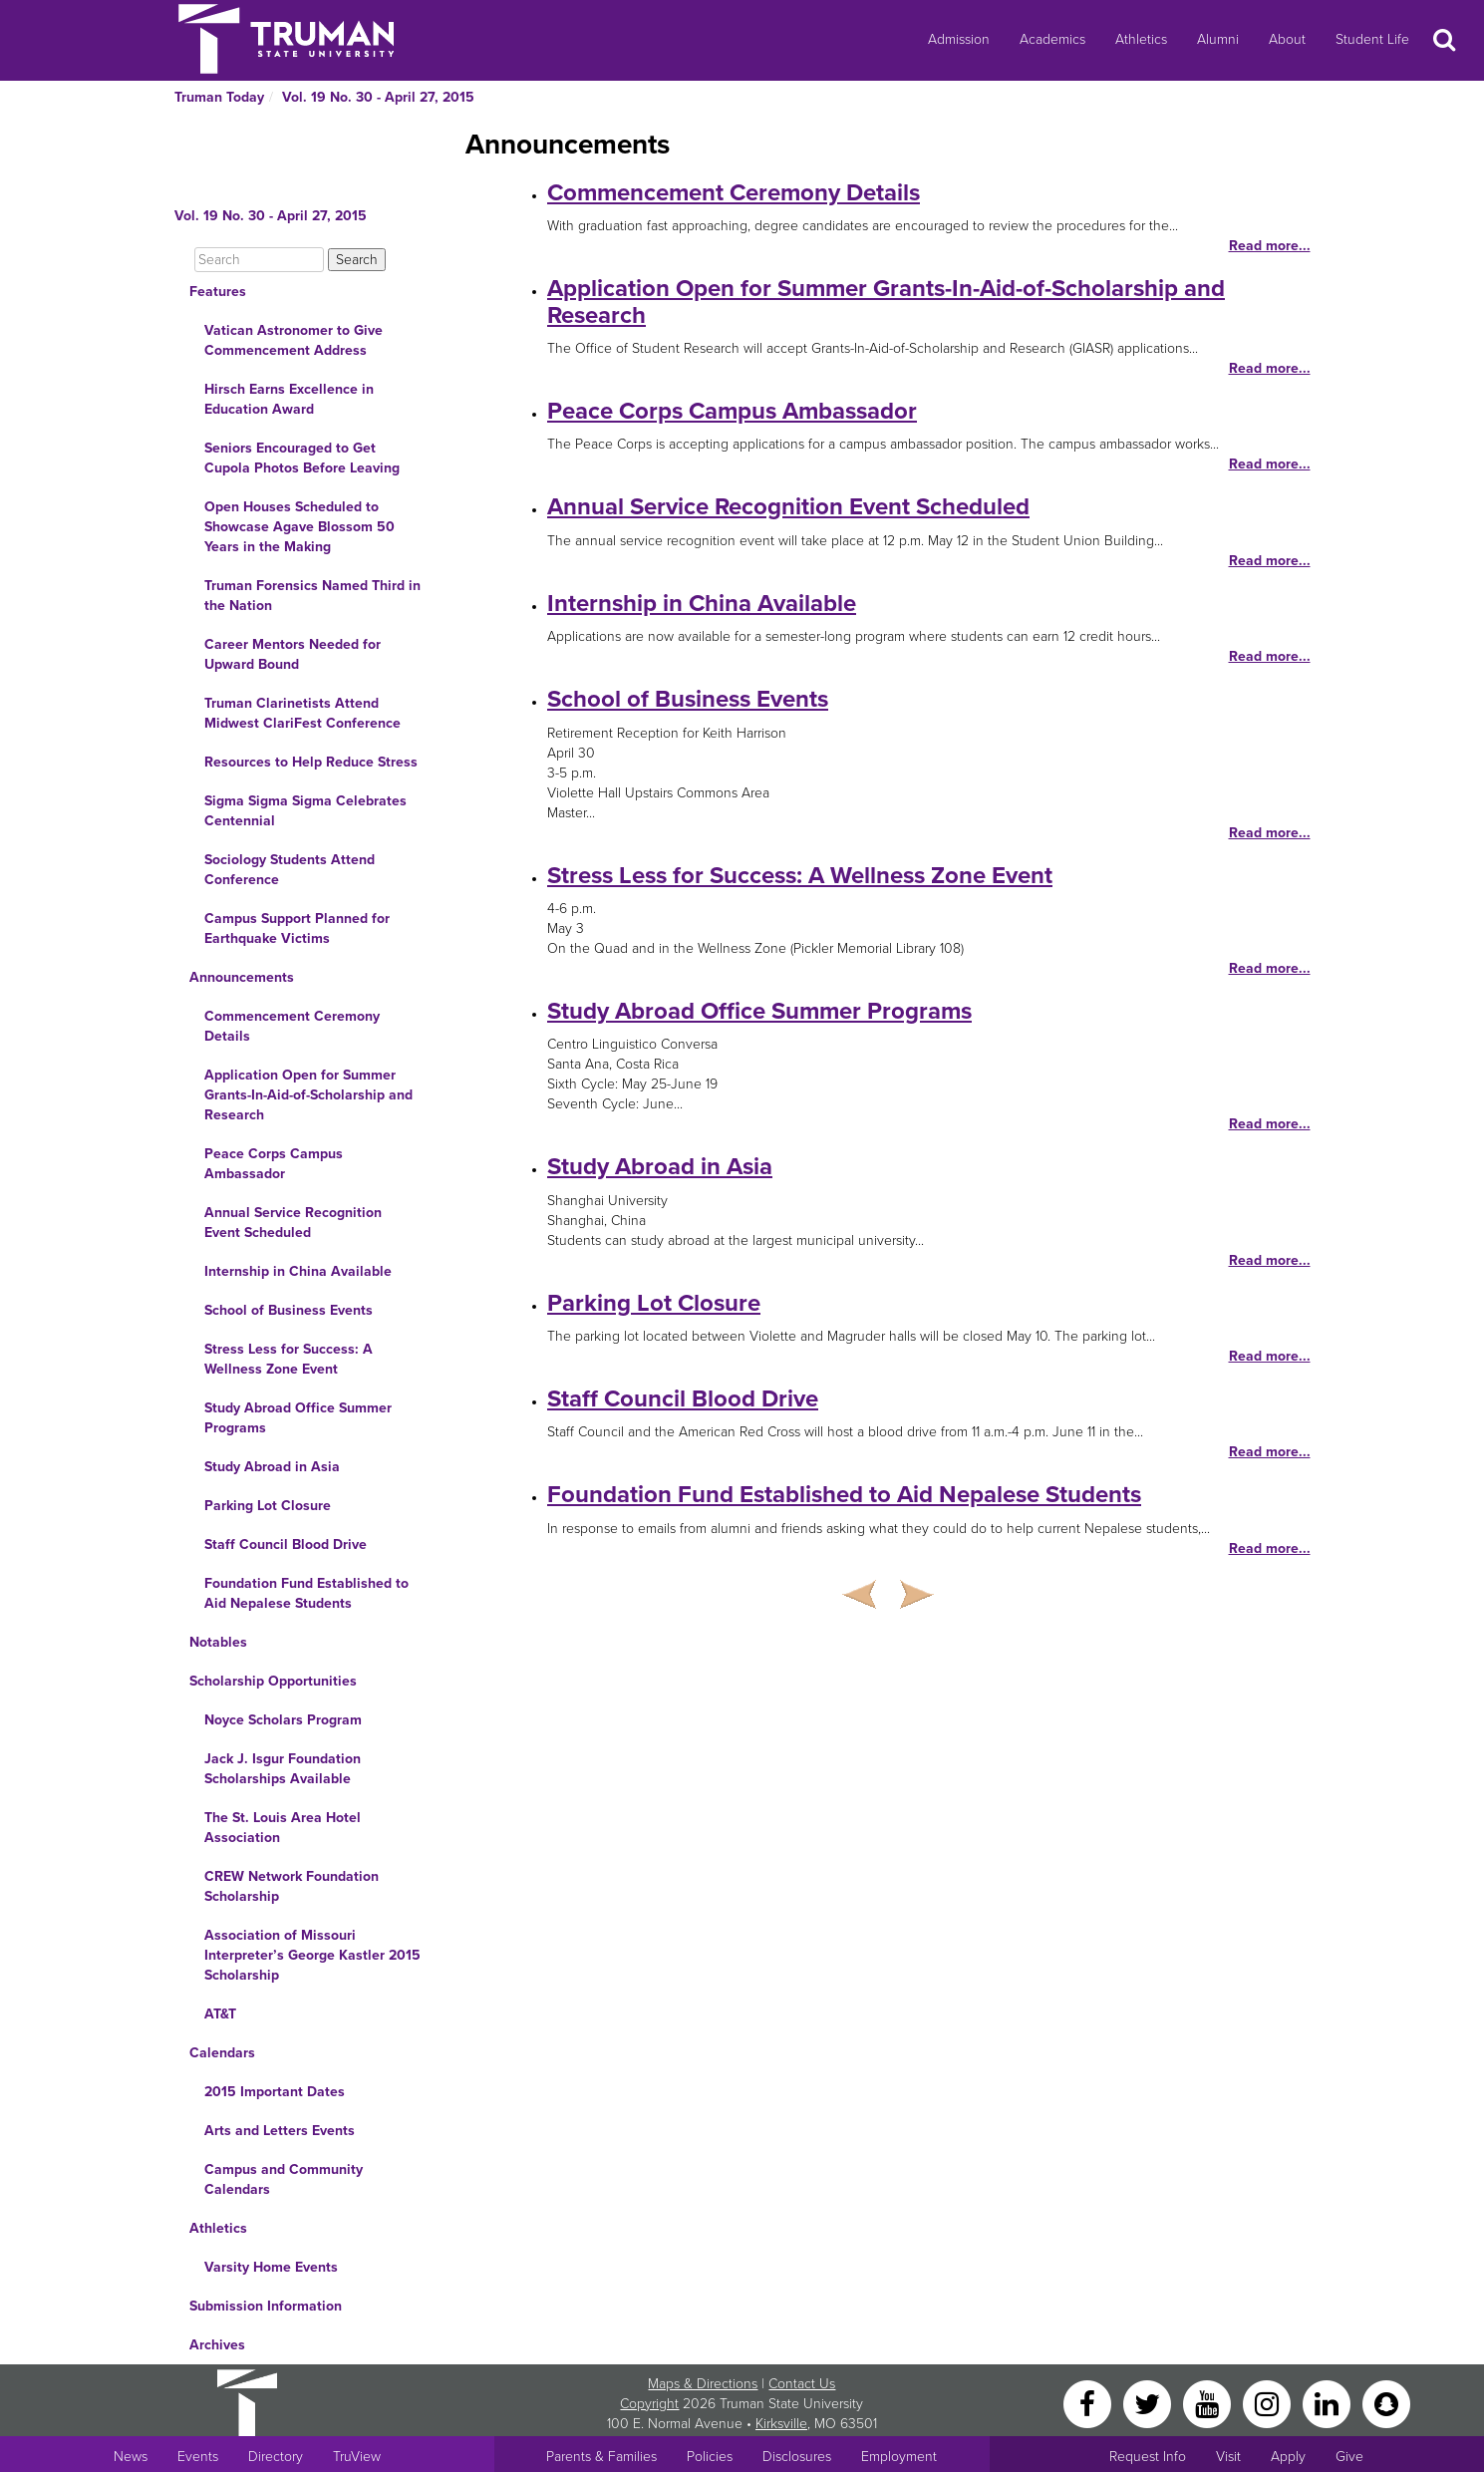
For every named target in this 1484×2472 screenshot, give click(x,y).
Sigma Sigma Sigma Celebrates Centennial (305, 810)
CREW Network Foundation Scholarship (291, 1886)
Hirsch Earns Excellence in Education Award (289, 399)
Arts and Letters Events (279, 2130)
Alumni (1218, 39)
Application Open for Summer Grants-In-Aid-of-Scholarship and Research (308, 1095)
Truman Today (219, 97)
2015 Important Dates (274, 2091)
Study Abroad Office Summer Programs (298, 1417)
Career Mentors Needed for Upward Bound (292, 654)
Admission (959, 39)
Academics (1052, 39)
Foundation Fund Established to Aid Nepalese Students (306, 1593)
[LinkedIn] (1328, 2402)
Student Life (1372, 39)
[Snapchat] (1386, 2402)
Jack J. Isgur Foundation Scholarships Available (282, 1768)
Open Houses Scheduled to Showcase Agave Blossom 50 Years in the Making (299, 526)
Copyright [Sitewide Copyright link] (649, 2403)
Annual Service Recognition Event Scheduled (293, 1222)
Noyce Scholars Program (283, 1719)
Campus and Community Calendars (283, 2179)
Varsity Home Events (271, 2267)
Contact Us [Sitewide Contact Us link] (801, 2383)
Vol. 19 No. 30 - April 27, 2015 (378, 97)
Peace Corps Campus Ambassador (273, 1163)
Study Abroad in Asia (272, 1466)
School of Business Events (288, 1310)
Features (217, 291)
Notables (218, 1642)
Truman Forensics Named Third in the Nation (312, 595)
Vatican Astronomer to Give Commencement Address (293, 340)
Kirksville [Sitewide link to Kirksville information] (781, 2423)
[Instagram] (1269, 2402)
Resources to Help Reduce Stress (311, 762)
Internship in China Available (298, 1271)
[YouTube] (1209, 2402)
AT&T (220, 2014)
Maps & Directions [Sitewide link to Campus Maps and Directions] (702, 2383)
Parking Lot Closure (267, 1505)
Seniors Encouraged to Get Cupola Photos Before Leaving (302, 458)
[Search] (259, 259)
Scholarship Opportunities (273, 1681)
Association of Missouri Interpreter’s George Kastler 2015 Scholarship (312, 1955)
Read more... (1270, 245)
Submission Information (265, 2306)
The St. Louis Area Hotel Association (282, 1827)
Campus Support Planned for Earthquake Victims (297, 928)
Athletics (1141, 39)
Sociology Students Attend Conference (289, 869)
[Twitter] (1149, 2402)
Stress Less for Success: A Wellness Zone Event (288, 1359)
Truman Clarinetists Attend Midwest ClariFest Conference (302, 713)
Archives (217, 2344)
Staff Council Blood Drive (285, 1544)
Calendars (222, 2052)
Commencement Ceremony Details (292, 1026)
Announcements (241, 977)
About (1287, 39)
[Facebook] (1089, 2402)
